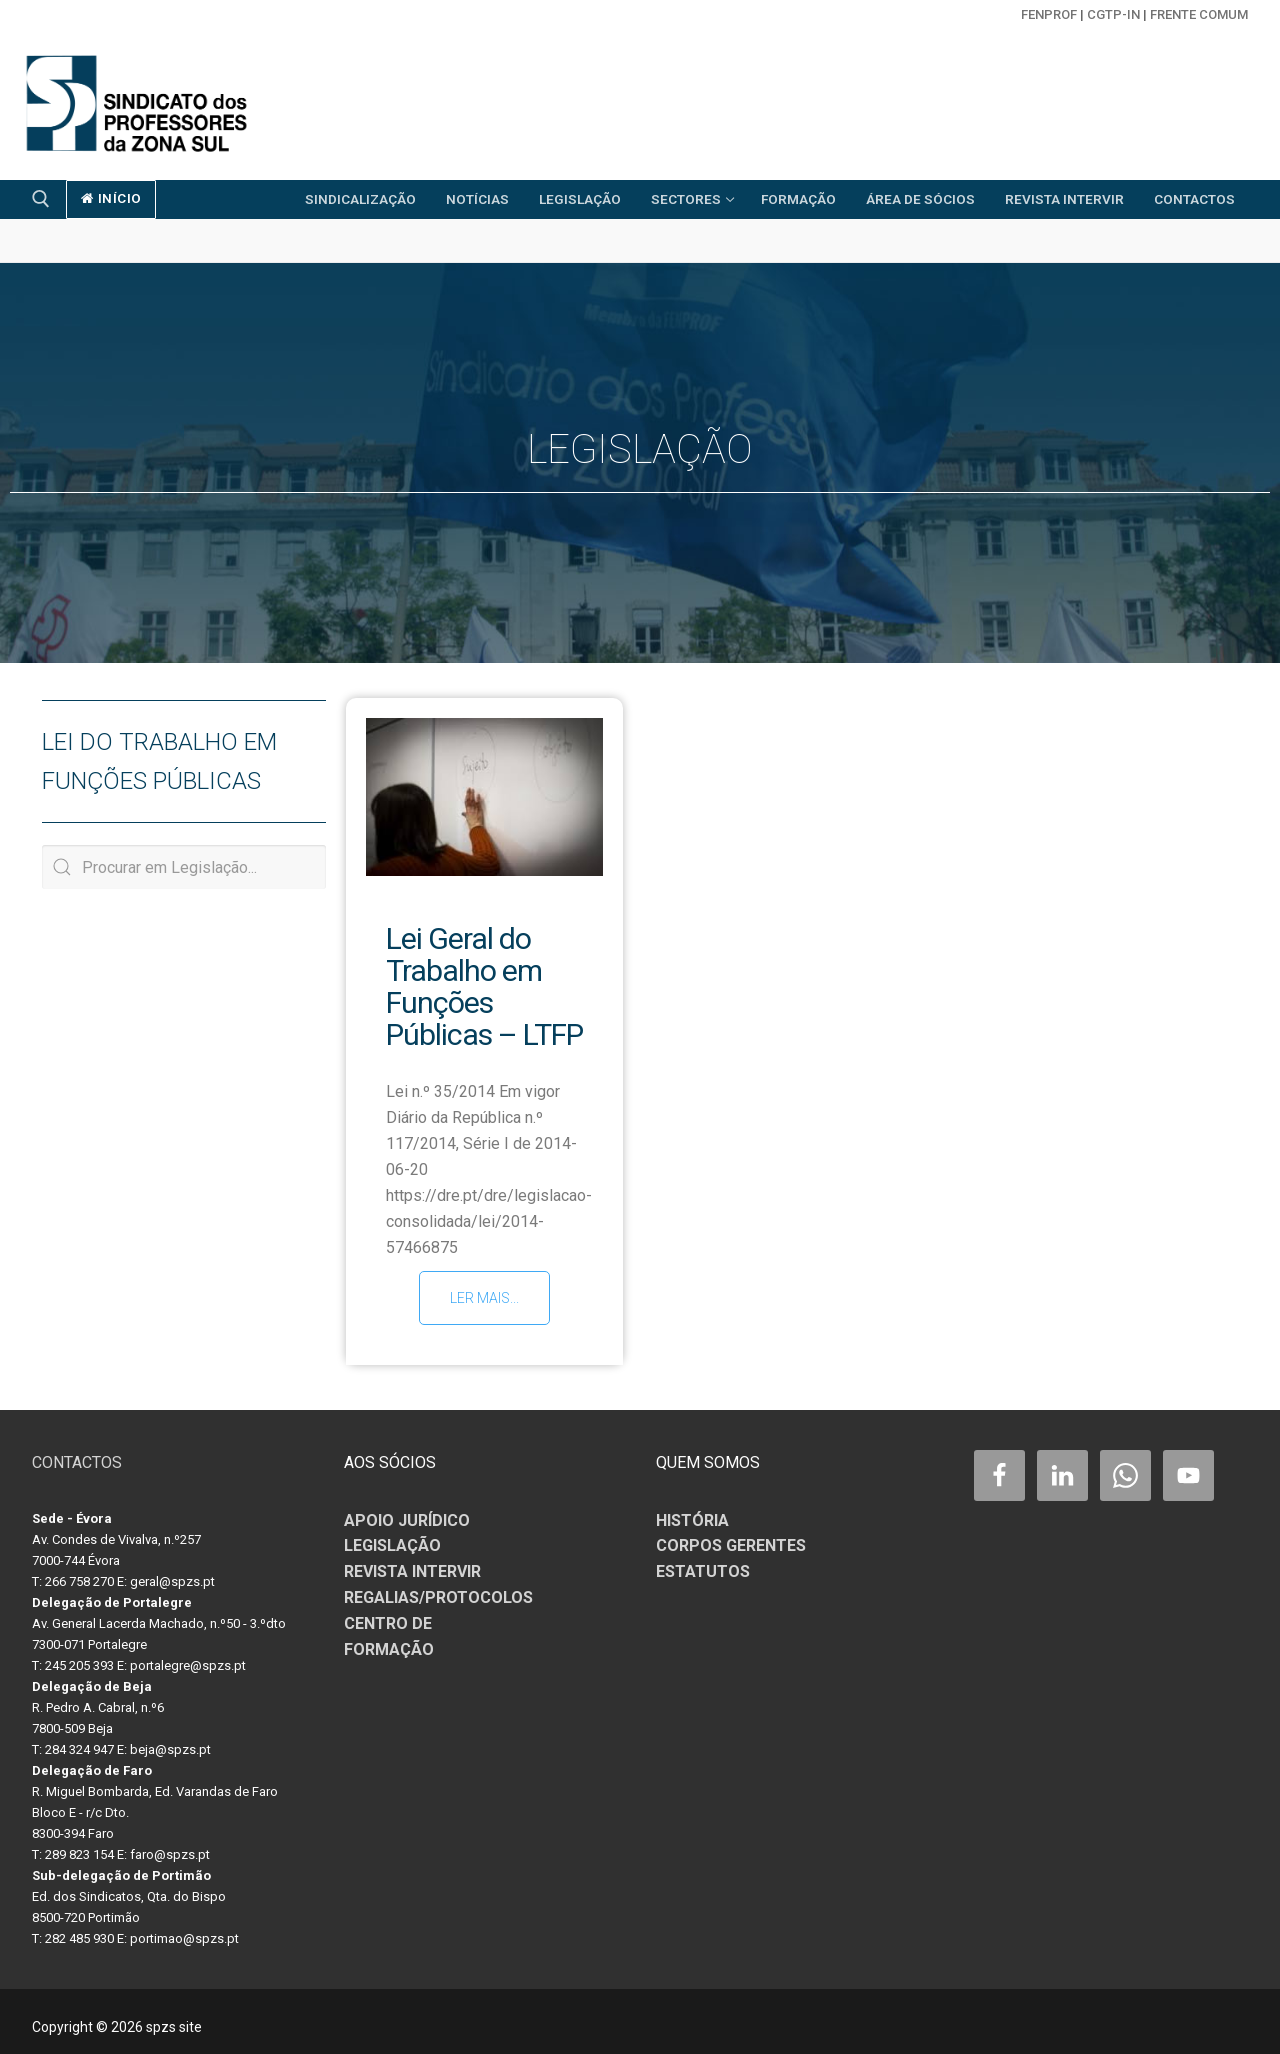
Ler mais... (484, 1298)
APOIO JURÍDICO (407, 1510)
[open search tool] (41, 199)
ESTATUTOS (703, 1562)
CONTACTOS (77, 1452)
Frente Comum (1199, 14)
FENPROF (1049, 14)
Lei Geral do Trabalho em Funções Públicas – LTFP (484, 986)
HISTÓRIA (692, 1510)
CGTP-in (1113, 14)
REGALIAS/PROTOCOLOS (438, 1588)
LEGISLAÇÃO (392, 1536)
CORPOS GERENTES (731, 1536)
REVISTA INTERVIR (412, 1562)
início (111, 198)
